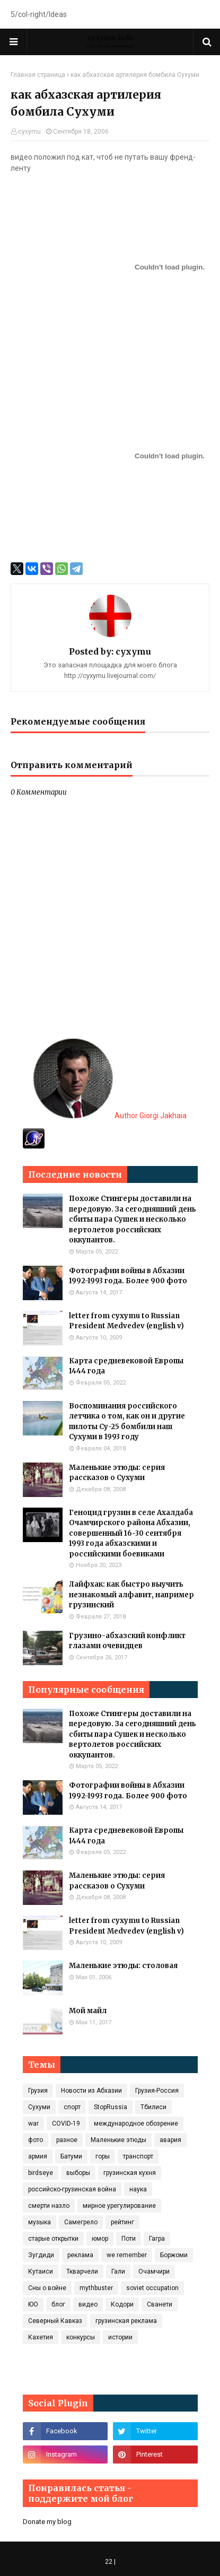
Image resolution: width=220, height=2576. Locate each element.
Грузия (38, 2090)
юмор (100, 2238)
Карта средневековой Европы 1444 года (126, 1366)
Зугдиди (41, 2255)
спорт (72, 2107)
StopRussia (110, 2107)
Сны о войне (47, 2288)
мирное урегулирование (119, 2205)
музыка (39, 2222)
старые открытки (53, 2238)
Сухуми (39, 2107)
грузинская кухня (129, 2173)
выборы (78, 2173)
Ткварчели (82, 2271)
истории (120, 2337)
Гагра (157, 2238)
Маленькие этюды (118, 2140)
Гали (118, 2271)
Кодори (122, 2304)
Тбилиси (153, 2107)
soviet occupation (152, 2288)
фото (35, 2140)
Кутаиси (40, 2271)
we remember (127, 2255)
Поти (128, 2238)
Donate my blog (47, 2522)
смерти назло (48, 2205)
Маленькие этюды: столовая (123, 1965)
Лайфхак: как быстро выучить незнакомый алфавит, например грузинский (131, 1594)
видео (88, 2304)
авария (170, 2140)
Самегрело (81, 2222)
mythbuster (96, 2288)
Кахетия (40, 2337)
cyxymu (29, 131)
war (33, 2123)
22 (108, 2561)
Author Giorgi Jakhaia (110, 1115)
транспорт (138, 2156)
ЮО (33, 2304)
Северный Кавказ (55, 2321)
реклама (80, 2255)
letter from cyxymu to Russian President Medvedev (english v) (126, 1321)
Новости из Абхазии (91, 2090)
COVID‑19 (66, 2123)
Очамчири (154, 2271)
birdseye (40, 2173)
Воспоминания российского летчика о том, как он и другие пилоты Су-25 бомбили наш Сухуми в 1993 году (127, 1422)
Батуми (71, 2156)
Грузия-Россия (157, 2090)
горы (102, 2156)
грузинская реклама (126, 2321)
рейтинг (122, 2222)
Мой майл (88, 2010)
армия (37, 2156)
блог (58, 2304)
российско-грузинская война (72, 2189)
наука (138, 2189)
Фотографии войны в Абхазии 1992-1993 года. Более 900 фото (128, 1276)
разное (66, 2140)
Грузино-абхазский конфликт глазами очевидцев (127, 1641)
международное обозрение (136, 2123)
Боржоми (174, 2255)
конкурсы (80, 2337)
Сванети (159, 2304)
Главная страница (38, 75)
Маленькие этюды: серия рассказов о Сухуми (117, 1473)
